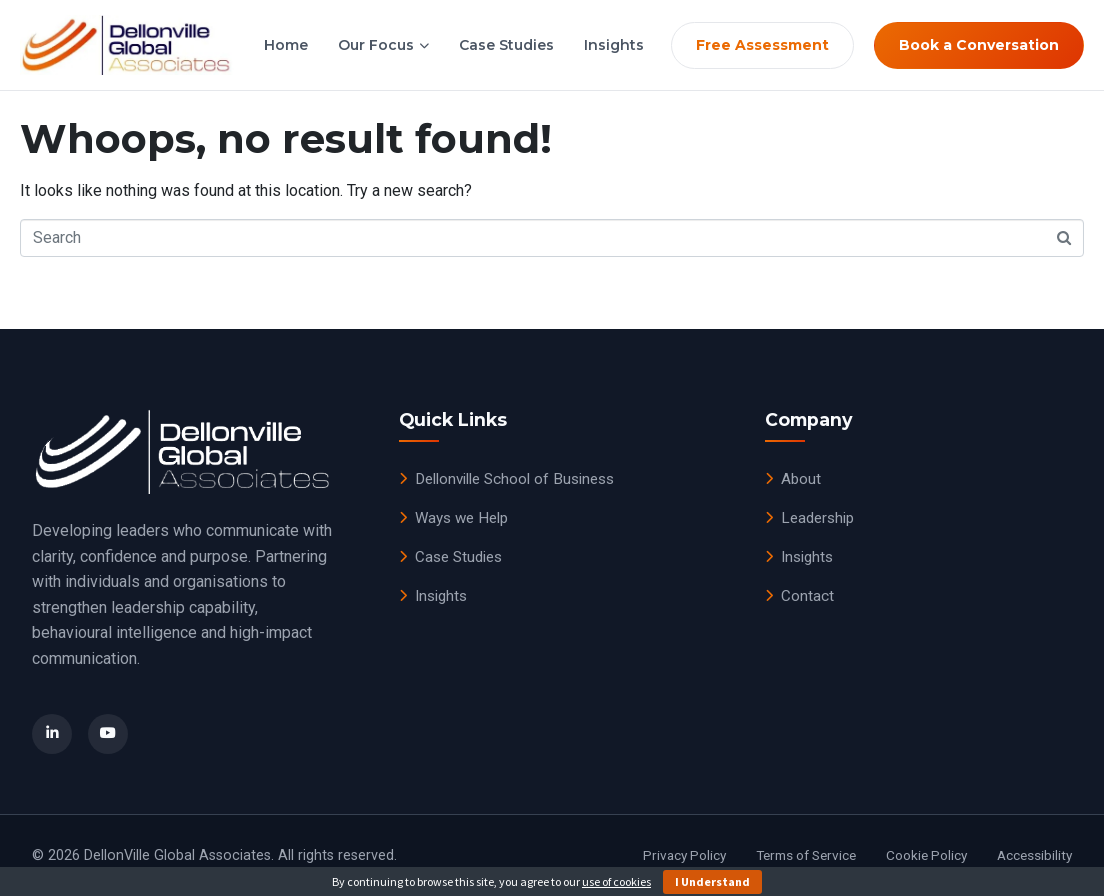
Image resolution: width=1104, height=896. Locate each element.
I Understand (712, 881)
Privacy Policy (684, 855)
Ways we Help (453, 518)
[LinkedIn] (52, 734)
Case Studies (506, 45)
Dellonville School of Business (506, 479)
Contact (799, 596)
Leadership (809, 518)
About (793, 479)
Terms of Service (806, 855)
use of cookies (616, 881)
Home (286, 45)
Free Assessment (762, 45)
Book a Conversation (979, 45)
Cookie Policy (926, 855)
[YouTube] (108, 734)
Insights (614, 45)
